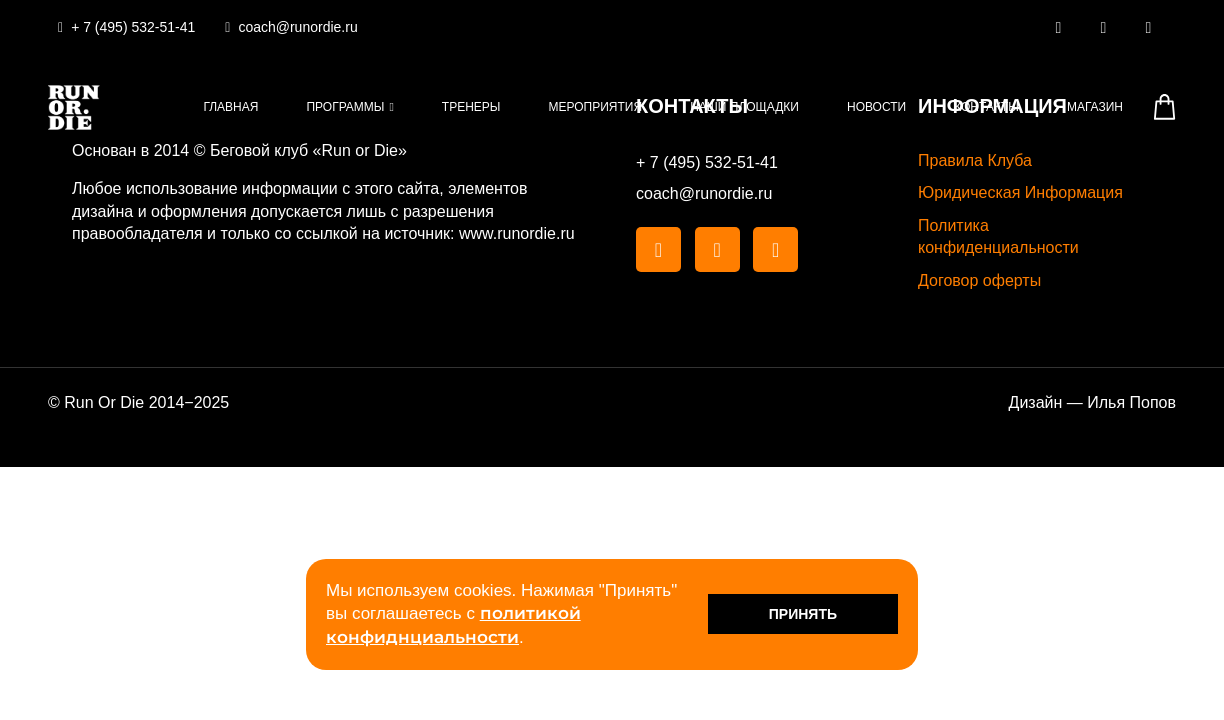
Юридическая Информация (1020, 192)
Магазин (1095, 107)
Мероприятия (596, 107)
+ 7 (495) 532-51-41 (707, 162)
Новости (876, 107)
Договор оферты (979, 280)
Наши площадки (744, 107)
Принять (803, 614)
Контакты (986, 107)
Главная (230, 107)
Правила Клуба (975, 160)
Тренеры (471, 107)
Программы (345, 107)
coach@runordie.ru (704, 193)
